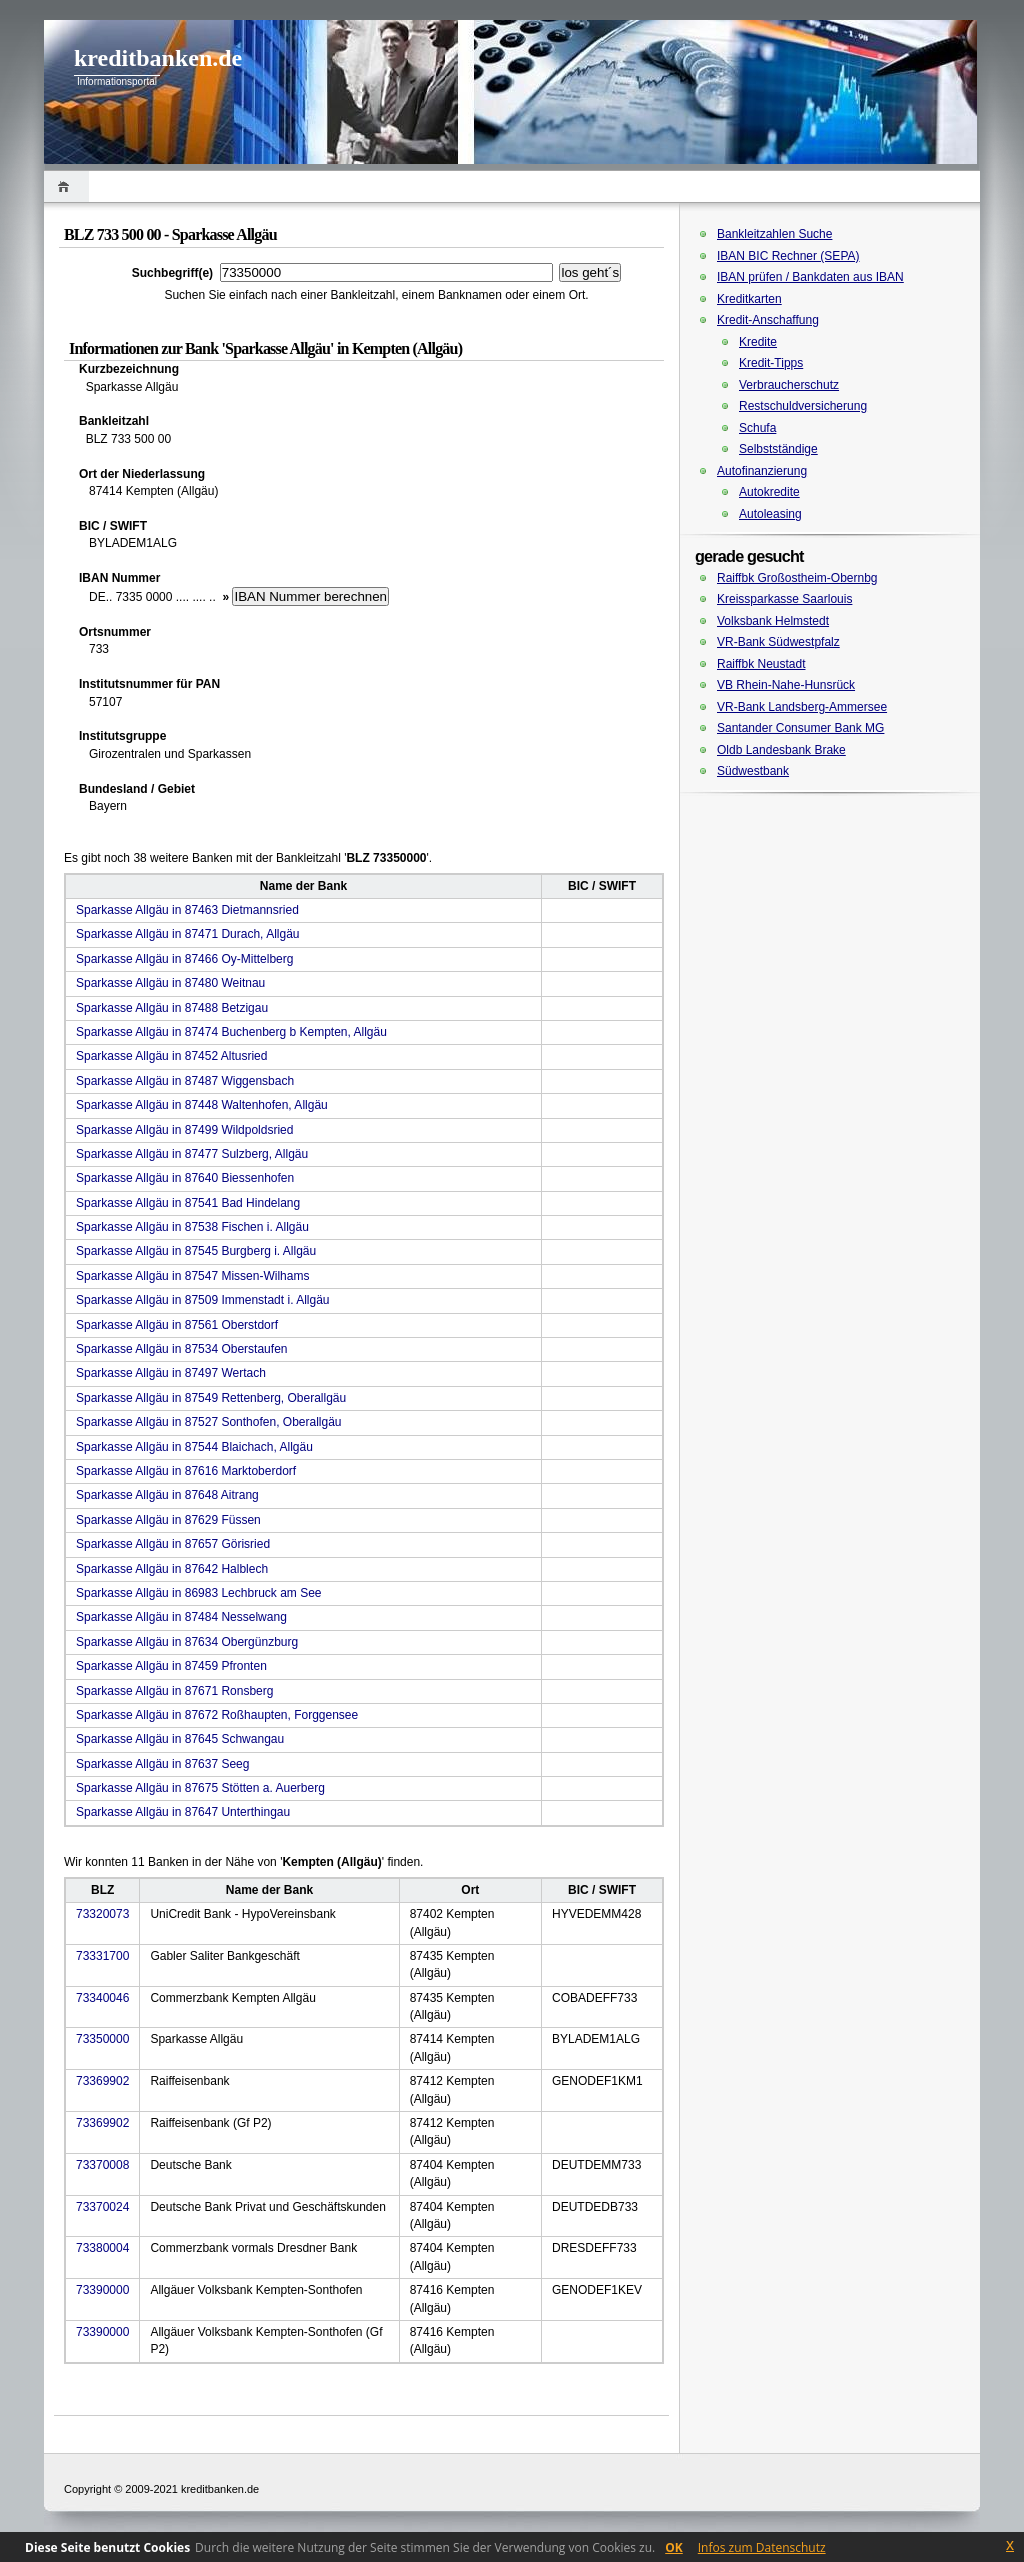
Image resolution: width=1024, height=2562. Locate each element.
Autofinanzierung (762, 471)
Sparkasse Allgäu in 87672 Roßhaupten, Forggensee (217, 1715)
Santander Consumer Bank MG (800, 728)
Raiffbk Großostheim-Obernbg (797, 578)
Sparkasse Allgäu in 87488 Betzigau (172, 1008)
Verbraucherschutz (789, 385)
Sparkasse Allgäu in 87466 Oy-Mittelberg (184, 959)
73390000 (102, 2290)
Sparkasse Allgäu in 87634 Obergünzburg (187, 1642)
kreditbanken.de (158, 58)
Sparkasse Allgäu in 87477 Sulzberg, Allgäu (192, 1154)
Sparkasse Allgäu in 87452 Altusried (171, 1056)
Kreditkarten (749, 299)
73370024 (102, 2207)
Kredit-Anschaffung (768, 320)
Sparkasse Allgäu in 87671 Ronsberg (174, 1691)
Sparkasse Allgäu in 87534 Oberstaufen (181, 1349)
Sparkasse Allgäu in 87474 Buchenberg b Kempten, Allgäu (231, 1032)
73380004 (102, 2248)
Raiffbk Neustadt (761, 664)
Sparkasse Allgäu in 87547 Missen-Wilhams (192, 1276)
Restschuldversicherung (803, 406)
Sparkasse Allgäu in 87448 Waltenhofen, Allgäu (202, 1105)
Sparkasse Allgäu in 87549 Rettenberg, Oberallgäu (211, 1398)
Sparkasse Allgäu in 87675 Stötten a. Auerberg (200, 1788)
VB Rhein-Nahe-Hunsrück (786, 685)
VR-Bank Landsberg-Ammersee (802, 707)
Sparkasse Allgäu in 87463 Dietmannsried (187, 910)
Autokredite (769, 492)
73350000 (102, 2039)
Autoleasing (770, 514)
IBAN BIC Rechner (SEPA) (788, 256)
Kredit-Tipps (771, 363)
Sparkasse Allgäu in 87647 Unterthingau (183, 1812)
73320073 (102, 1914)
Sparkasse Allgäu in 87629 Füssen (168, 1520)
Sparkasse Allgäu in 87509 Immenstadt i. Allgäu (203, 1300)
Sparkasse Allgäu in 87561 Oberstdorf (177, 1325)
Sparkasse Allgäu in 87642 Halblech (172, 1569)
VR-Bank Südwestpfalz (778, 642)
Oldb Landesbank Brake (781, 750)
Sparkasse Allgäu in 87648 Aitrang (167, 1495)
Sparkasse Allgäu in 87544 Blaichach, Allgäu (194, 1447)
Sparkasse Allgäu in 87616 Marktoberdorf (186, 1471)
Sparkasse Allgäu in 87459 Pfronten (171, 1666)
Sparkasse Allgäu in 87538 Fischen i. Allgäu (192, 1227)
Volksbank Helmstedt (773, 621)
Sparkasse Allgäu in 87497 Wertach (171, 1373)
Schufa (757, 428)
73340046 (102, 1998)
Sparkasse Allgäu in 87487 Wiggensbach (185, 1081)
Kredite (758, 342)
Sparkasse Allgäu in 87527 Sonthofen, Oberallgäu (209, 1422)
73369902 (102, 2081)
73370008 (102, 2165)
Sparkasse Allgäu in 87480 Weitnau (170, 983)
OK (674, 2547)
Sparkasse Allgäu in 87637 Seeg (162, 1764)
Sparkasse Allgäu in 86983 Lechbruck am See (199, 1593)
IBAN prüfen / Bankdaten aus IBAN (810, 277)
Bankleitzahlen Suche (774, 234)
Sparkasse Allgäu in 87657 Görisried (173, 1544)
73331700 (102, 1956)
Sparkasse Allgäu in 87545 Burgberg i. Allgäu (196, 1251)
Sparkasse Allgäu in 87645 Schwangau (180, 1739)
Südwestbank (753, 771)
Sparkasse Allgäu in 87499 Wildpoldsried (184, 1130)
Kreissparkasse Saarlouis (784, 599)
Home (66, 186)
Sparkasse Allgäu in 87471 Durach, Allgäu (187, 934)
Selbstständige (778, 449)
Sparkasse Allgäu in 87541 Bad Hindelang (188, 1203)
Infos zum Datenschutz (762, 2547)
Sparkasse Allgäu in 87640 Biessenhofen (185, 1178)
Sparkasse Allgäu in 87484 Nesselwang (181, 1617)
